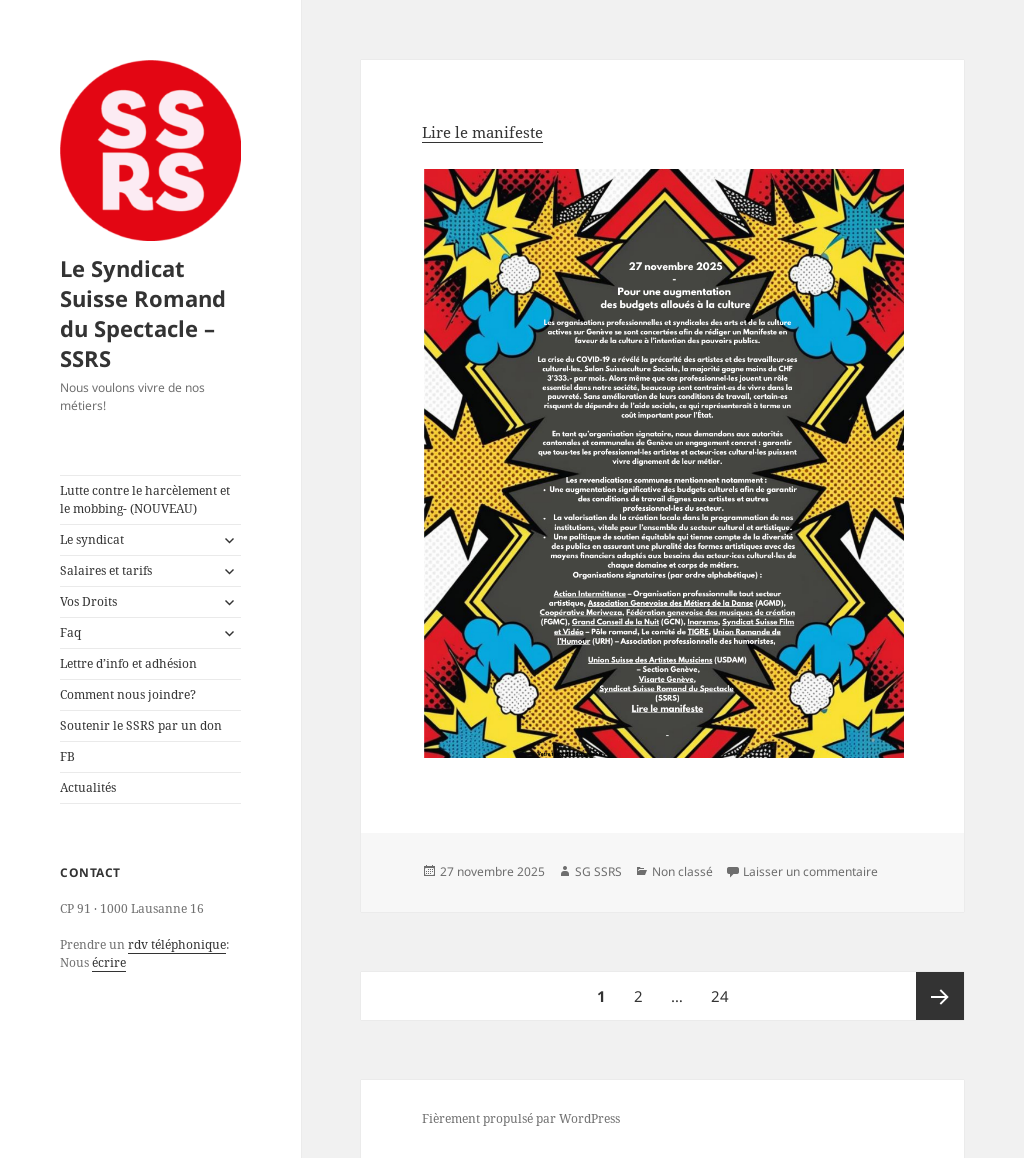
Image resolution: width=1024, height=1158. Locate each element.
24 (725, 989)
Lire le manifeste (482, 132)
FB (67, 756)
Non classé (682, 871)
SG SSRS (598, 871)
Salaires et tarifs (106, 570)
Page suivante (940, 996)
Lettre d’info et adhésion (128, 663)
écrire (109, 962)
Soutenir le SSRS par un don (141, 725)
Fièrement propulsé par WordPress (521, 1118)
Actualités (88, 787)
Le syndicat (92, 539)
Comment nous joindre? (128, 694)
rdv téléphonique (177, 944)
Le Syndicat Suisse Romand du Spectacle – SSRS (143, 313)
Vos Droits (88, 601)
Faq (70, 632)
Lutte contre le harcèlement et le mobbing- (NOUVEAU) (145, 499)
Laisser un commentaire (810, 871)
